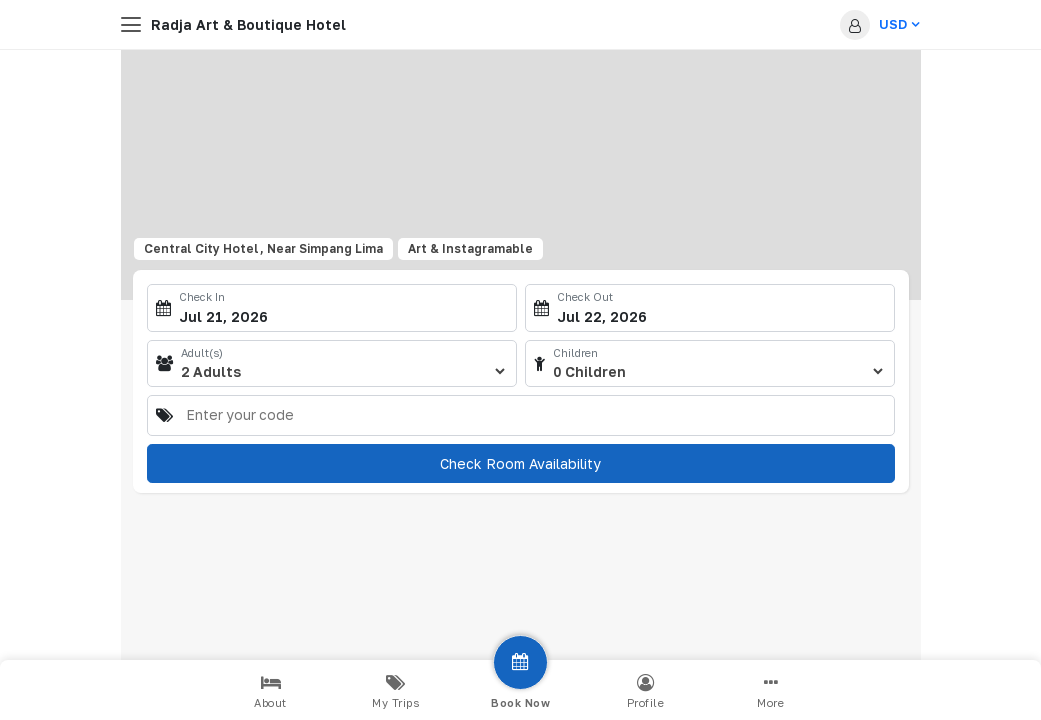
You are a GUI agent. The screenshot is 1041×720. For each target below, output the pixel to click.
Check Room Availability (520, 463)
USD (899, 24)
